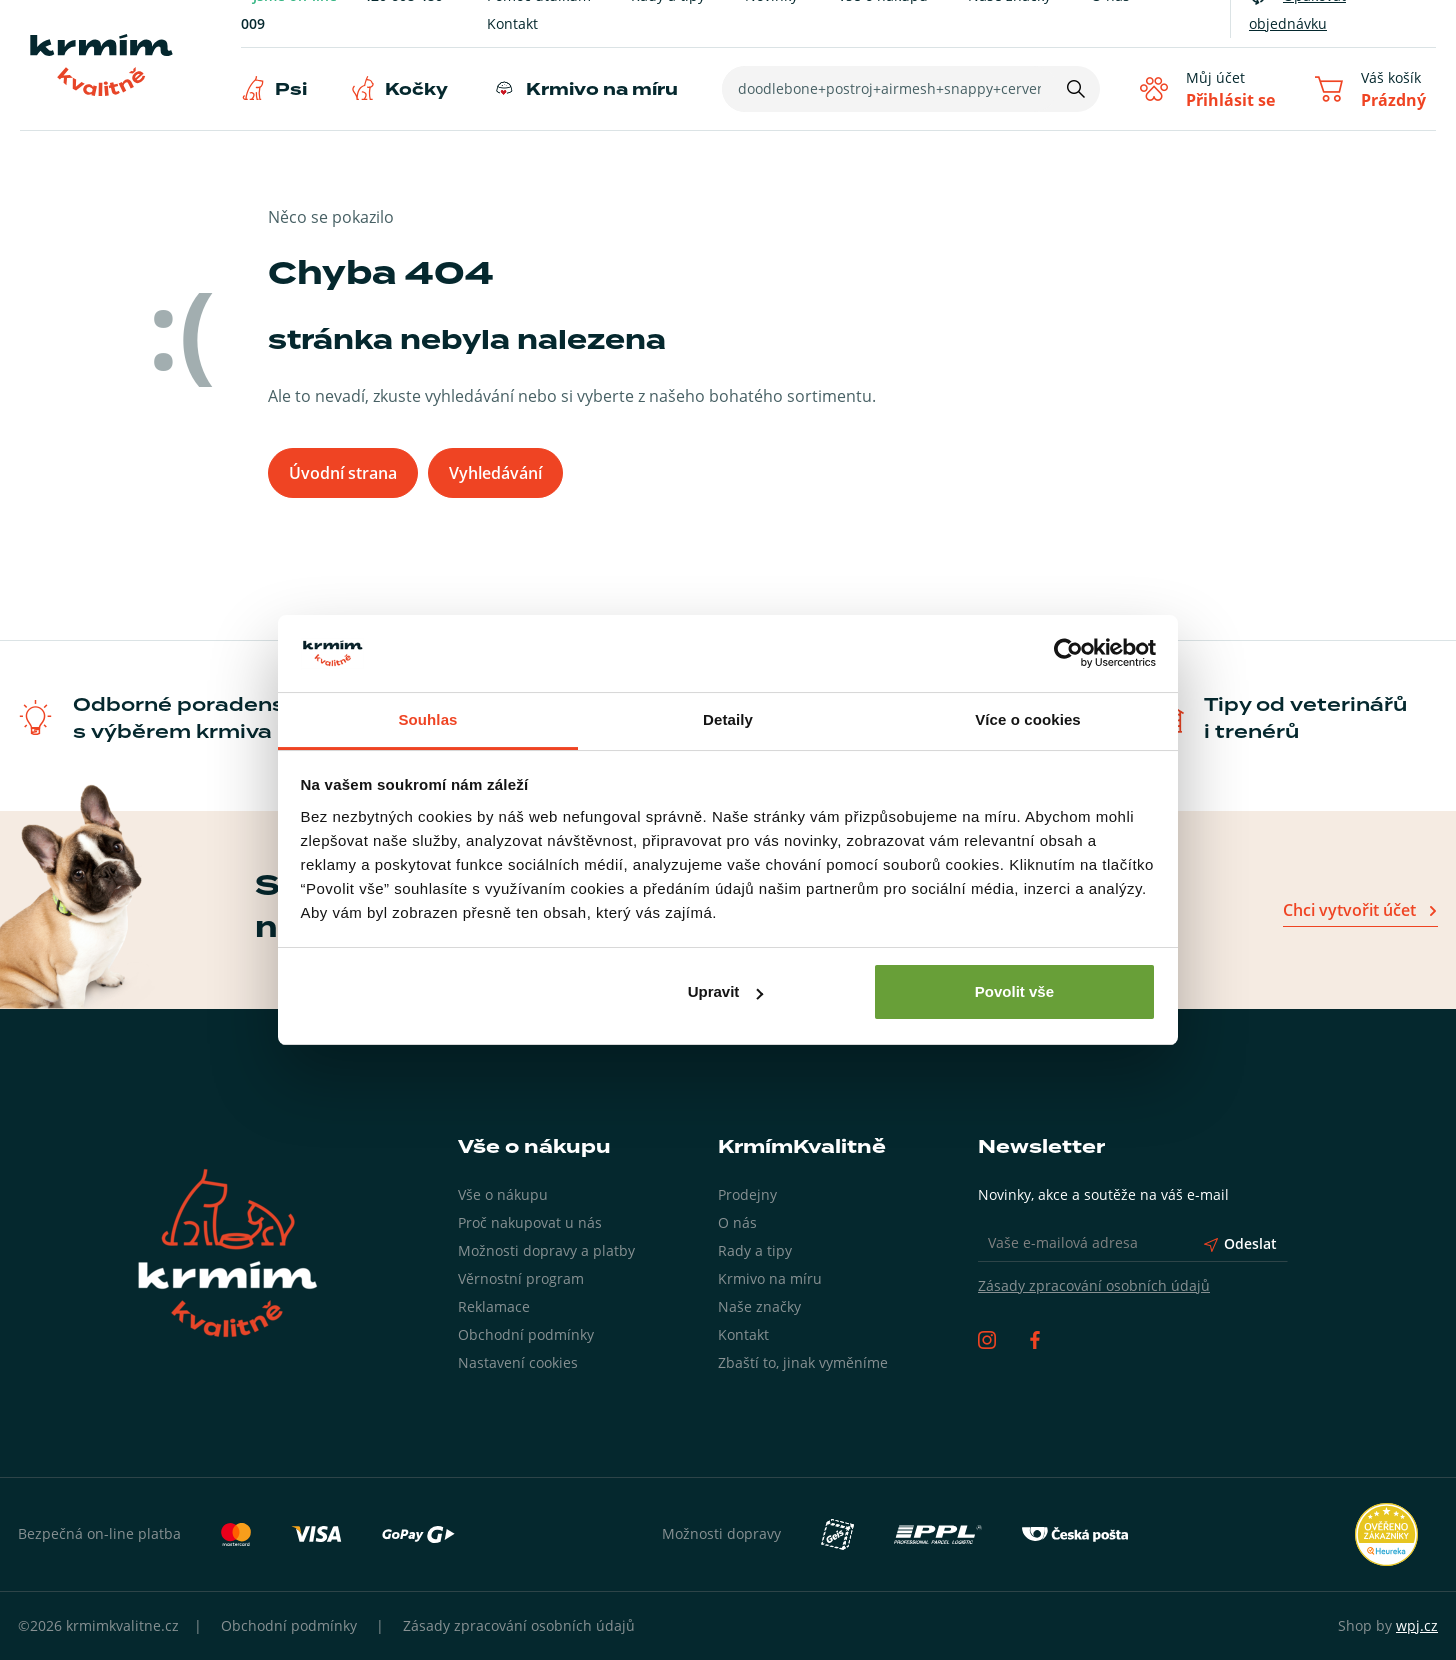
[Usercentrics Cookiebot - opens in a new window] (1068, 654)
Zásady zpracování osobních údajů (1094, 1285)
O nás (737, 1222)
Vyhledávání (495, 473)
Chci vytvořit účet (1349, 910)
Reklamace (494, 1306)
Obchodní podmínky (526, 1334)
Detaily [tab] (728, 719)
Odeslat (1240, 1243)
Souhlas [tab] (427, 719)
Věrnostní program (521, 1278)
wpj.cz (1417, 1625)
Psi (291, 89)
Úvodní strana (343, 473)
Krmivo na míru (602, 89)
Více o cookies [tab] (1028, 719)
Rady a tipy (755, 1250)
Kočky (416, 89)
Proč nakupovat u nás (530, 1222)
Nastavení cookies (518, 1362)
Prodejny (747, 1194)
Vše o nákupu (503, 1194)
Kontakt (512, 23)
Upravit (726, 991)
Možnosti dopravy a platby (546, 1250)
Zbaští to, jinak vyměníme (803, 1362)
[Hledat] (1076, 89)
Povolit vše (1014, 991)
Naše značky (759, 1306)
